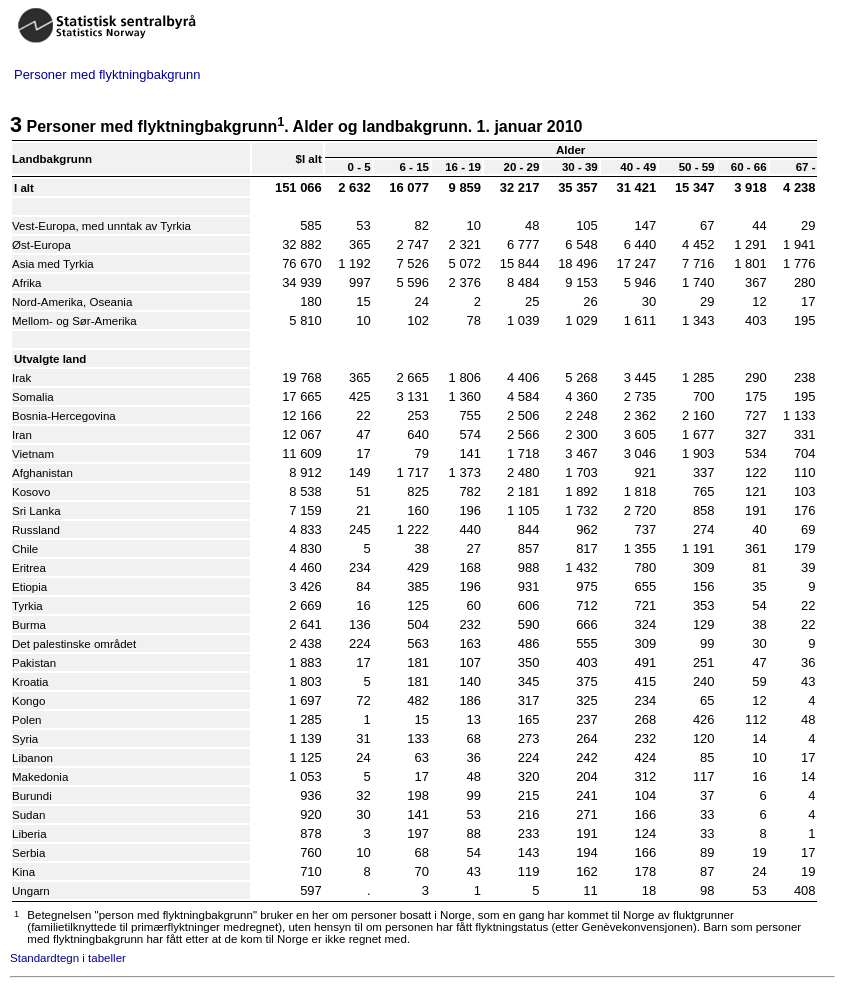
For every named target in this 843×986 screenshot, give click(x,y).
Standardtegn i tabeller (68, 958)
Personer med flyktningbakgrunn (107, 74)
